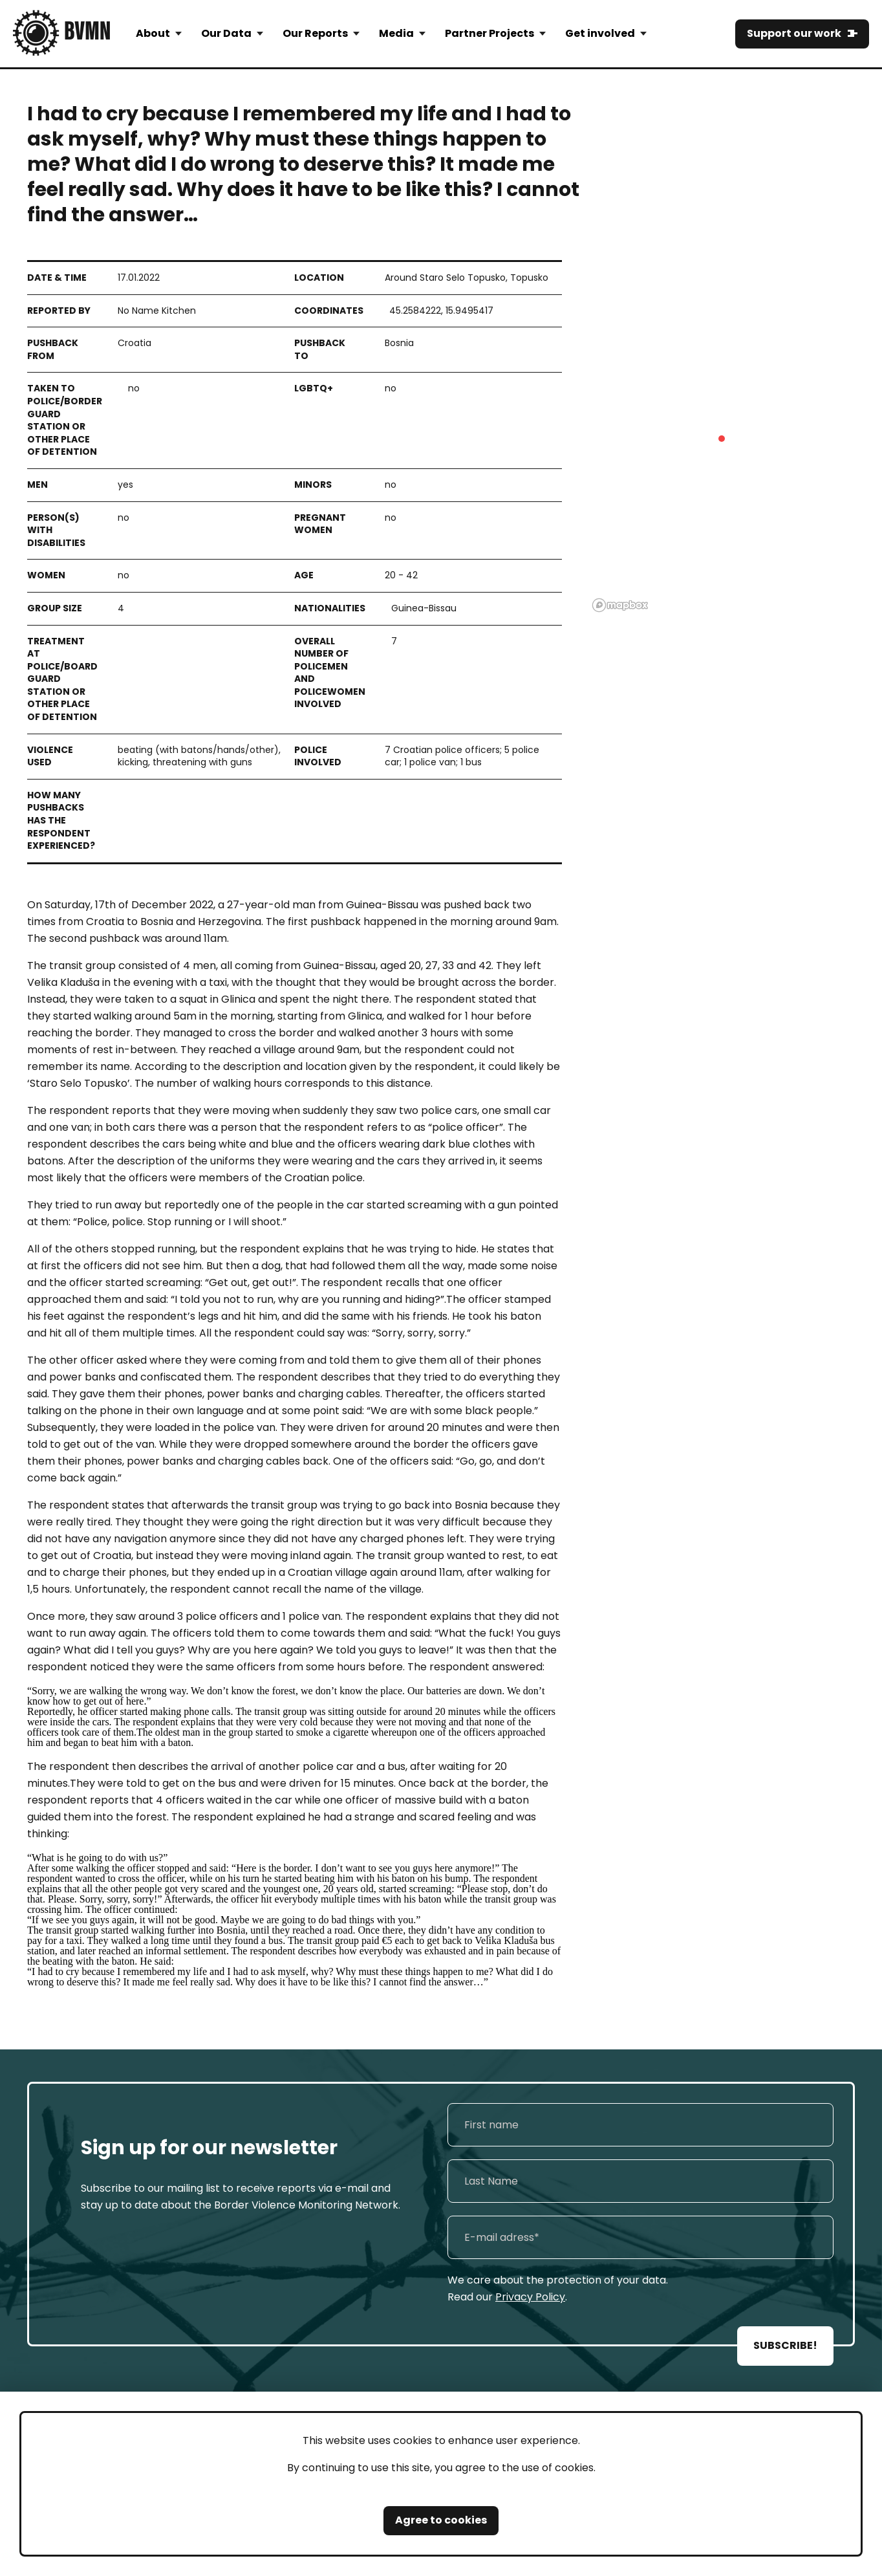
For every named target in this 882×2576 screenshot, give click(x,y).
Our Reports (315, 33)
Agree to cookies (441, 2520)
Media (396, 33)
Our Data (226, 33)
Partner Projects (489, 33)
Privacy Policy (530, 2296)
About (153, 33)
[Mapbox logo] (620, 605)
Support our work (794, 33)
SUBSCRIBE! (785, 2345)
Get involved (600, 33)
